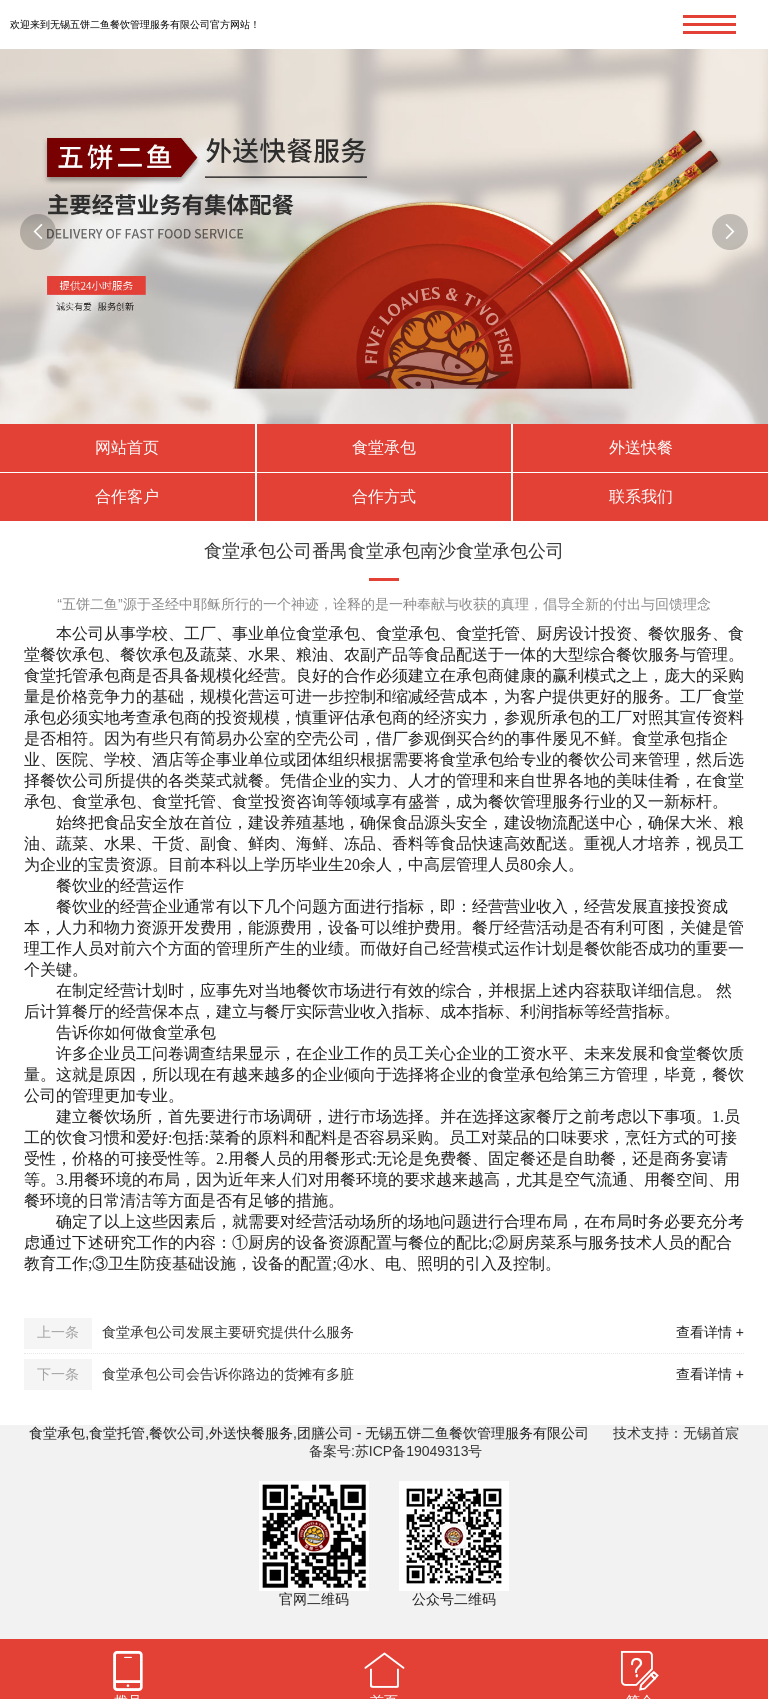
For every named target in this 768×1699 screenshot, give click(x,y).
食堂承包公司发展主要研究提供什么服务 (228, 1332)
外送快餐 (641, 447)
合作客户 (127, 496)
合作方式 (384, 496)
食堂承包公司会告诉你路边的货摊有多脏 (228, 1374)
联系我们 (641, 496)
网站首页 (127, 447)
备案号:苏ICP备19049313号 (396, 1451)
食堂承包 (384, 447)
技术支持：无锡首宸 (676, 1433)
